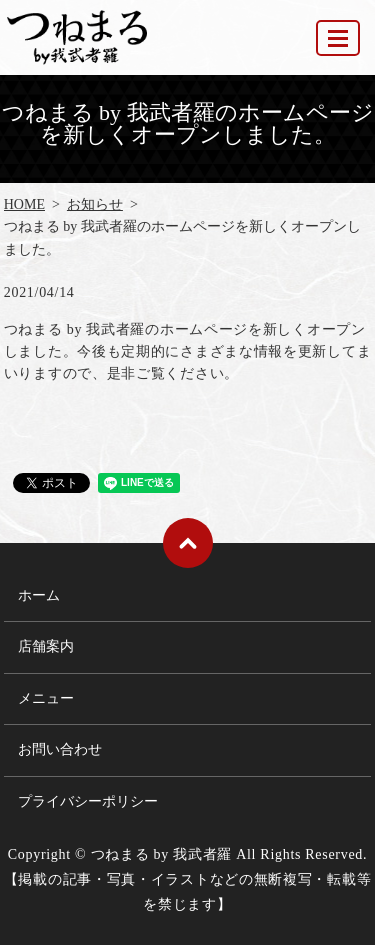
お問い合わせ (60, 749)
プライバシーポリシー (88, 801)
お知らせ (95, 204)
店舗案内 (46, 646)
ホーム (39, 595)
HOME (24, 204)
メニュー (46, 698)
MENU (339, 46)
